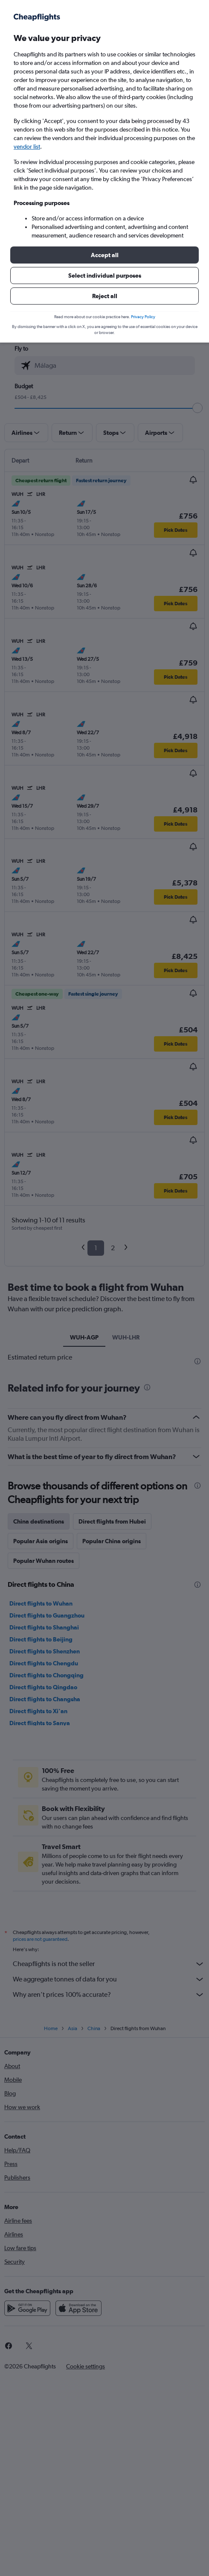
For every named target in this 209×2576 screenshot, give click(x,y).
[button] (104, 255)
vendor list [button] (27, 146)
